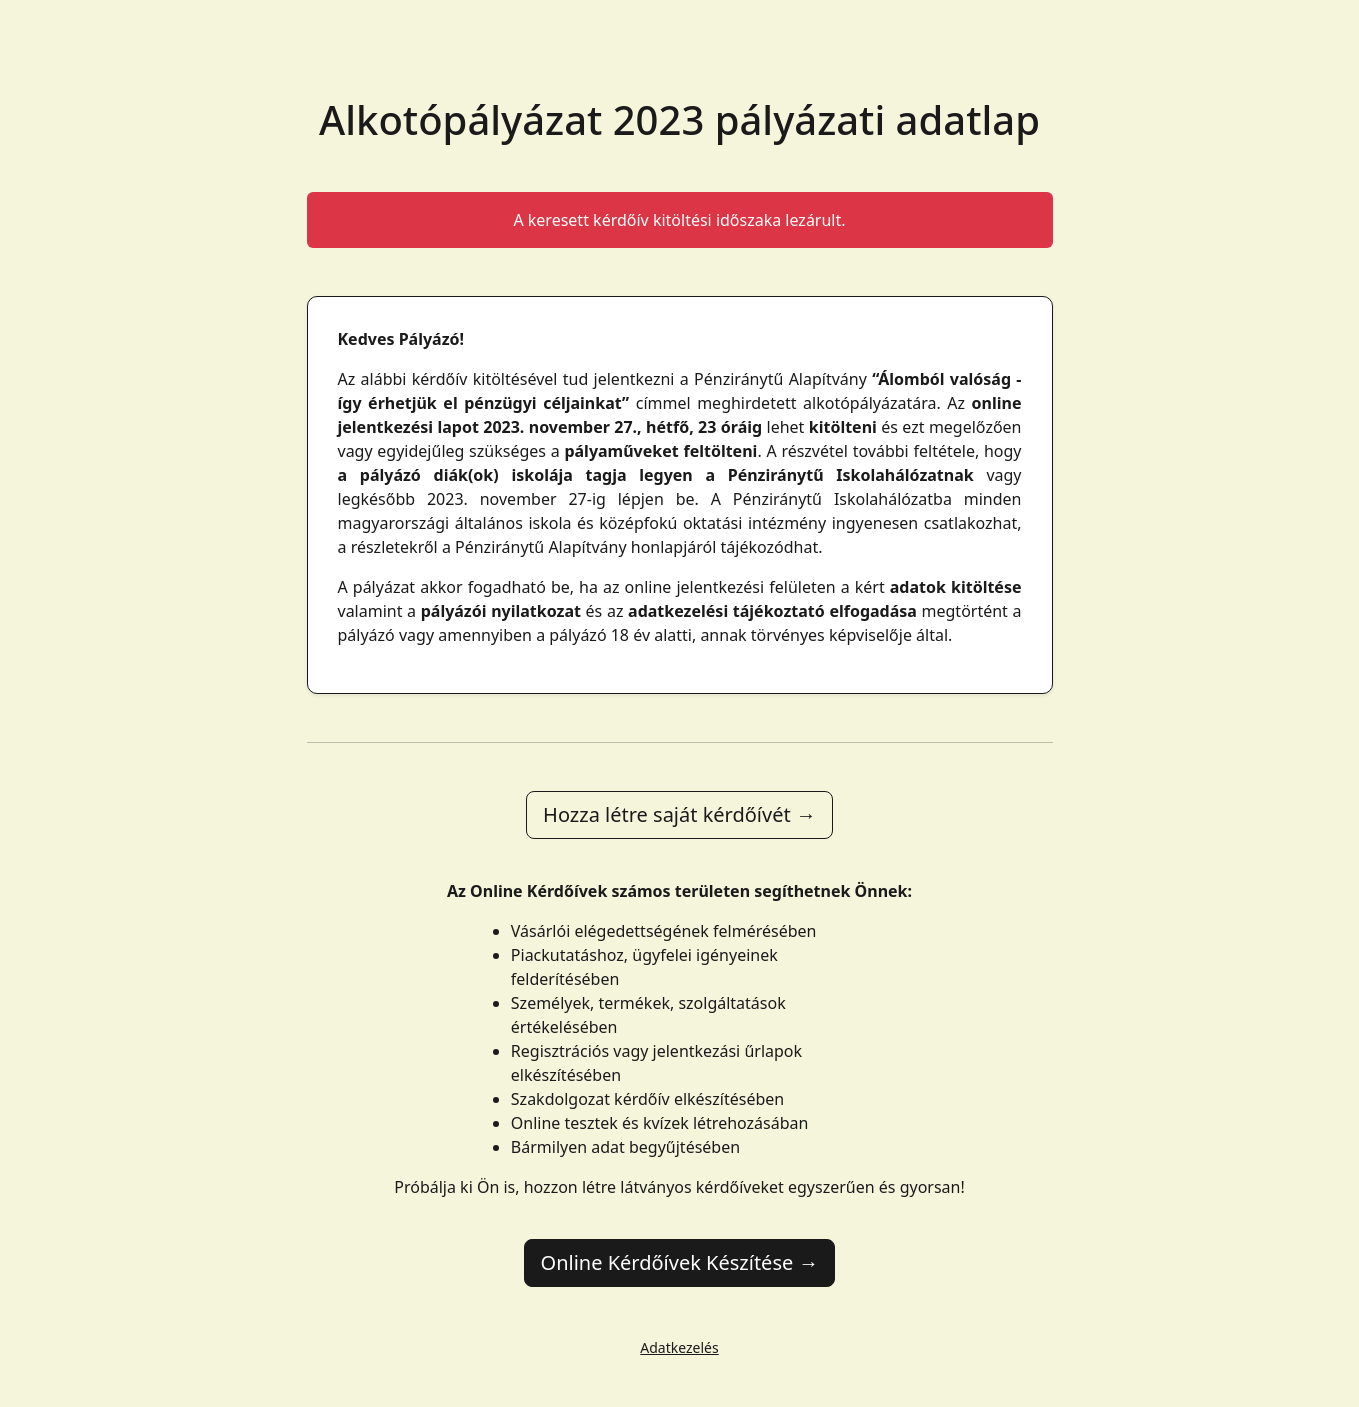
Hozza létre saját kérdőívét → (679, 814)
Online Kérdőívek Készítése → (680, 1262)
